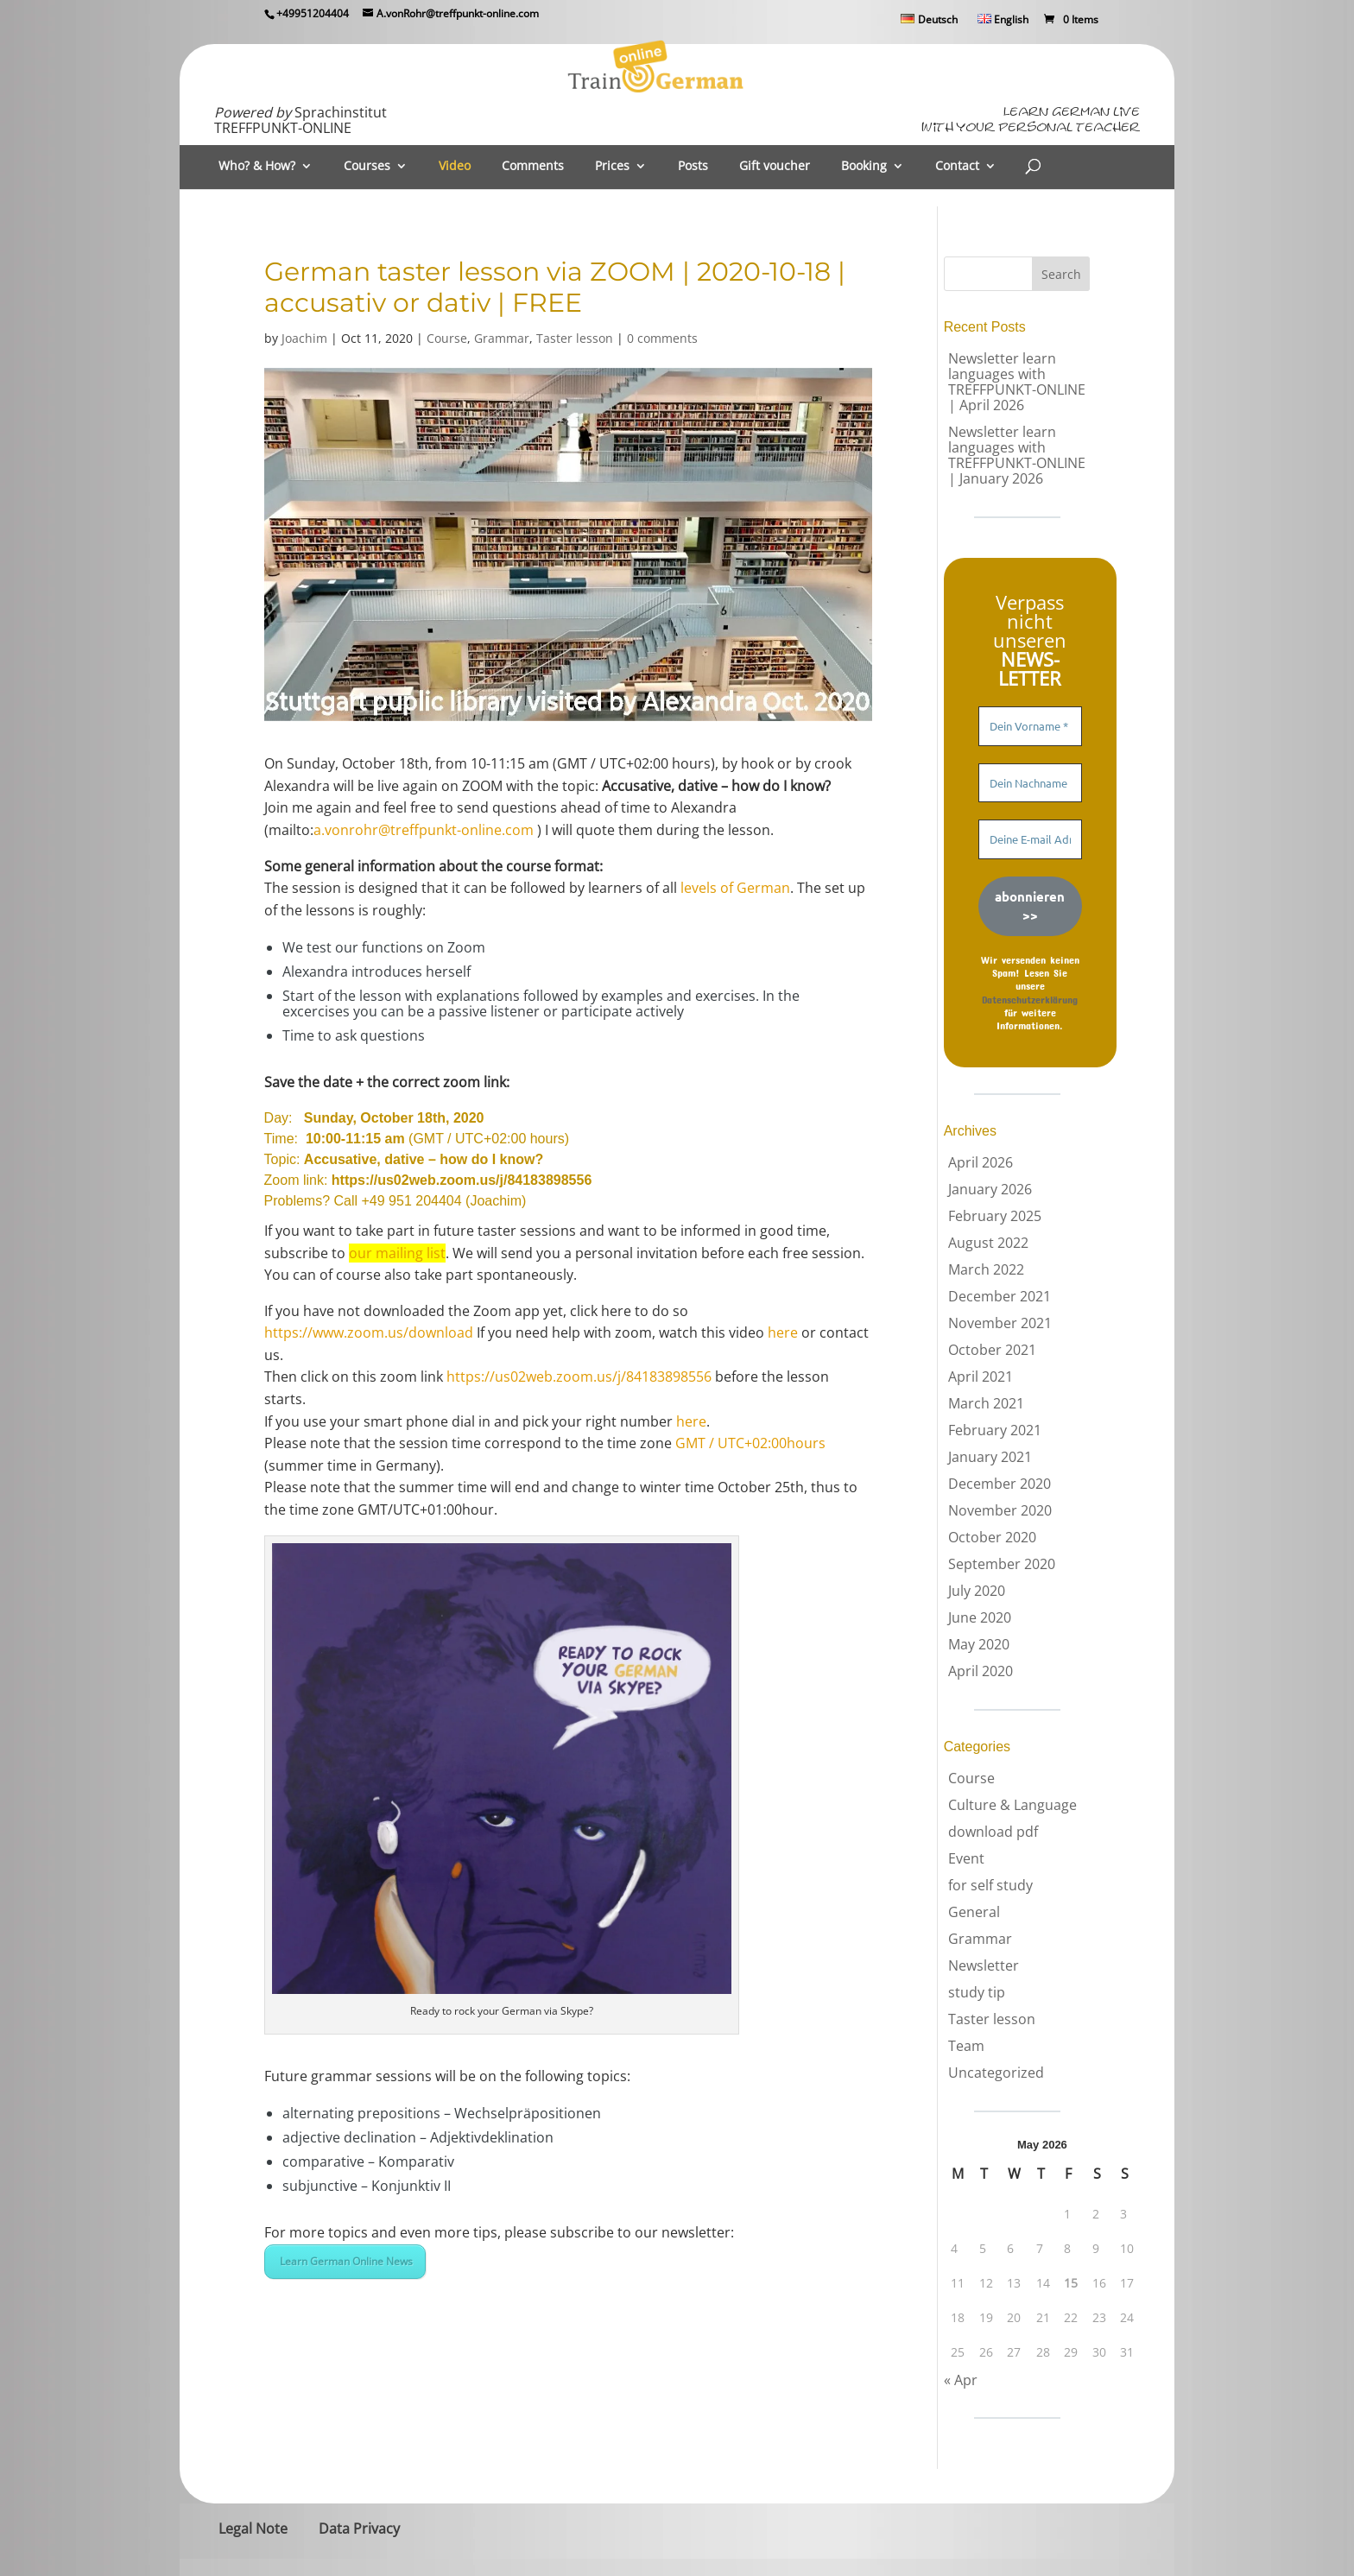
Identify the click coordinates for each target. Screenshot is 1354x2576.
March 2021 (986, 1403)
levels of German (735, 887)
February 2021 (994, 1430)
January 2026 (990, 1189)
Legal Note (253, 2528)
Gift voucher (774, 167)
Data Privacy (359, 2528)
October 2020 (992, 1537)
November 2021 (1000, 1322)
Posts (693, 167)
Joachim (304, 338)
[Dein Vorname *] (1030, 726)
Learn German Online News (345, 2261)
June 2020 (979, 1617)
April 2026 (980, 1162)
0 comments (662, 338)
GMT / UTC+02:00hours (750, 1443)
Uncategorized (996, 2072)
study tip (976, 1992)
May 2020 (978, 1644)
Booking (864, 167)
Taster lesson (574, 338)
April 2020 (980, 1670)
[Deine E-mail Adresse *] (1030, 839)
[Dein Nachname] (1030, 783)
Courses (367, 167)
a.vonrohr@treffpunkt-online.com (423, 829)
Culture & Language (1012, 1804)
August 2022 (988, 1242)
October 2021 (992, 1349)
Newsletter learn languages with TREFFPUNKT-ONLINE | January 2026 (1016, 455)
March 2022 (986, 1269)
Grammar (501, 338)
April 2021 (980, 1376)
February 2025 (994, 1215)
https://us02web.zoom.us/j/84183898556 (462, 1180)
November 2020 (1000, 1510)
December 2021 (999, 1296)
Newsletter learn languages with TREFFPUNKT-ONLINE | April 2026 (1016, 382)
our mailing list (397, 1253)
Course (447, 338)
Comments (533, 167)
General (974, 1911)
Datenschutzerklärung (1030, 999)
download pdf (993, 1831)
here (783, 1332)
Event (966, 1858)
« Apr (961, 2379)
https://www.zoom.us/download (368, 1332)
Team (966, 2045)
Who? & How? (256, 167)
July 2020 (976, 1590)
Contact (957, 167)
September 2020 (1001, 1563)
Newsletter (983, 1965)
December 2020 (999, 1483)
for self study (990, 1885)
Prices (612, 167)
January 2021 (990, 1456)
